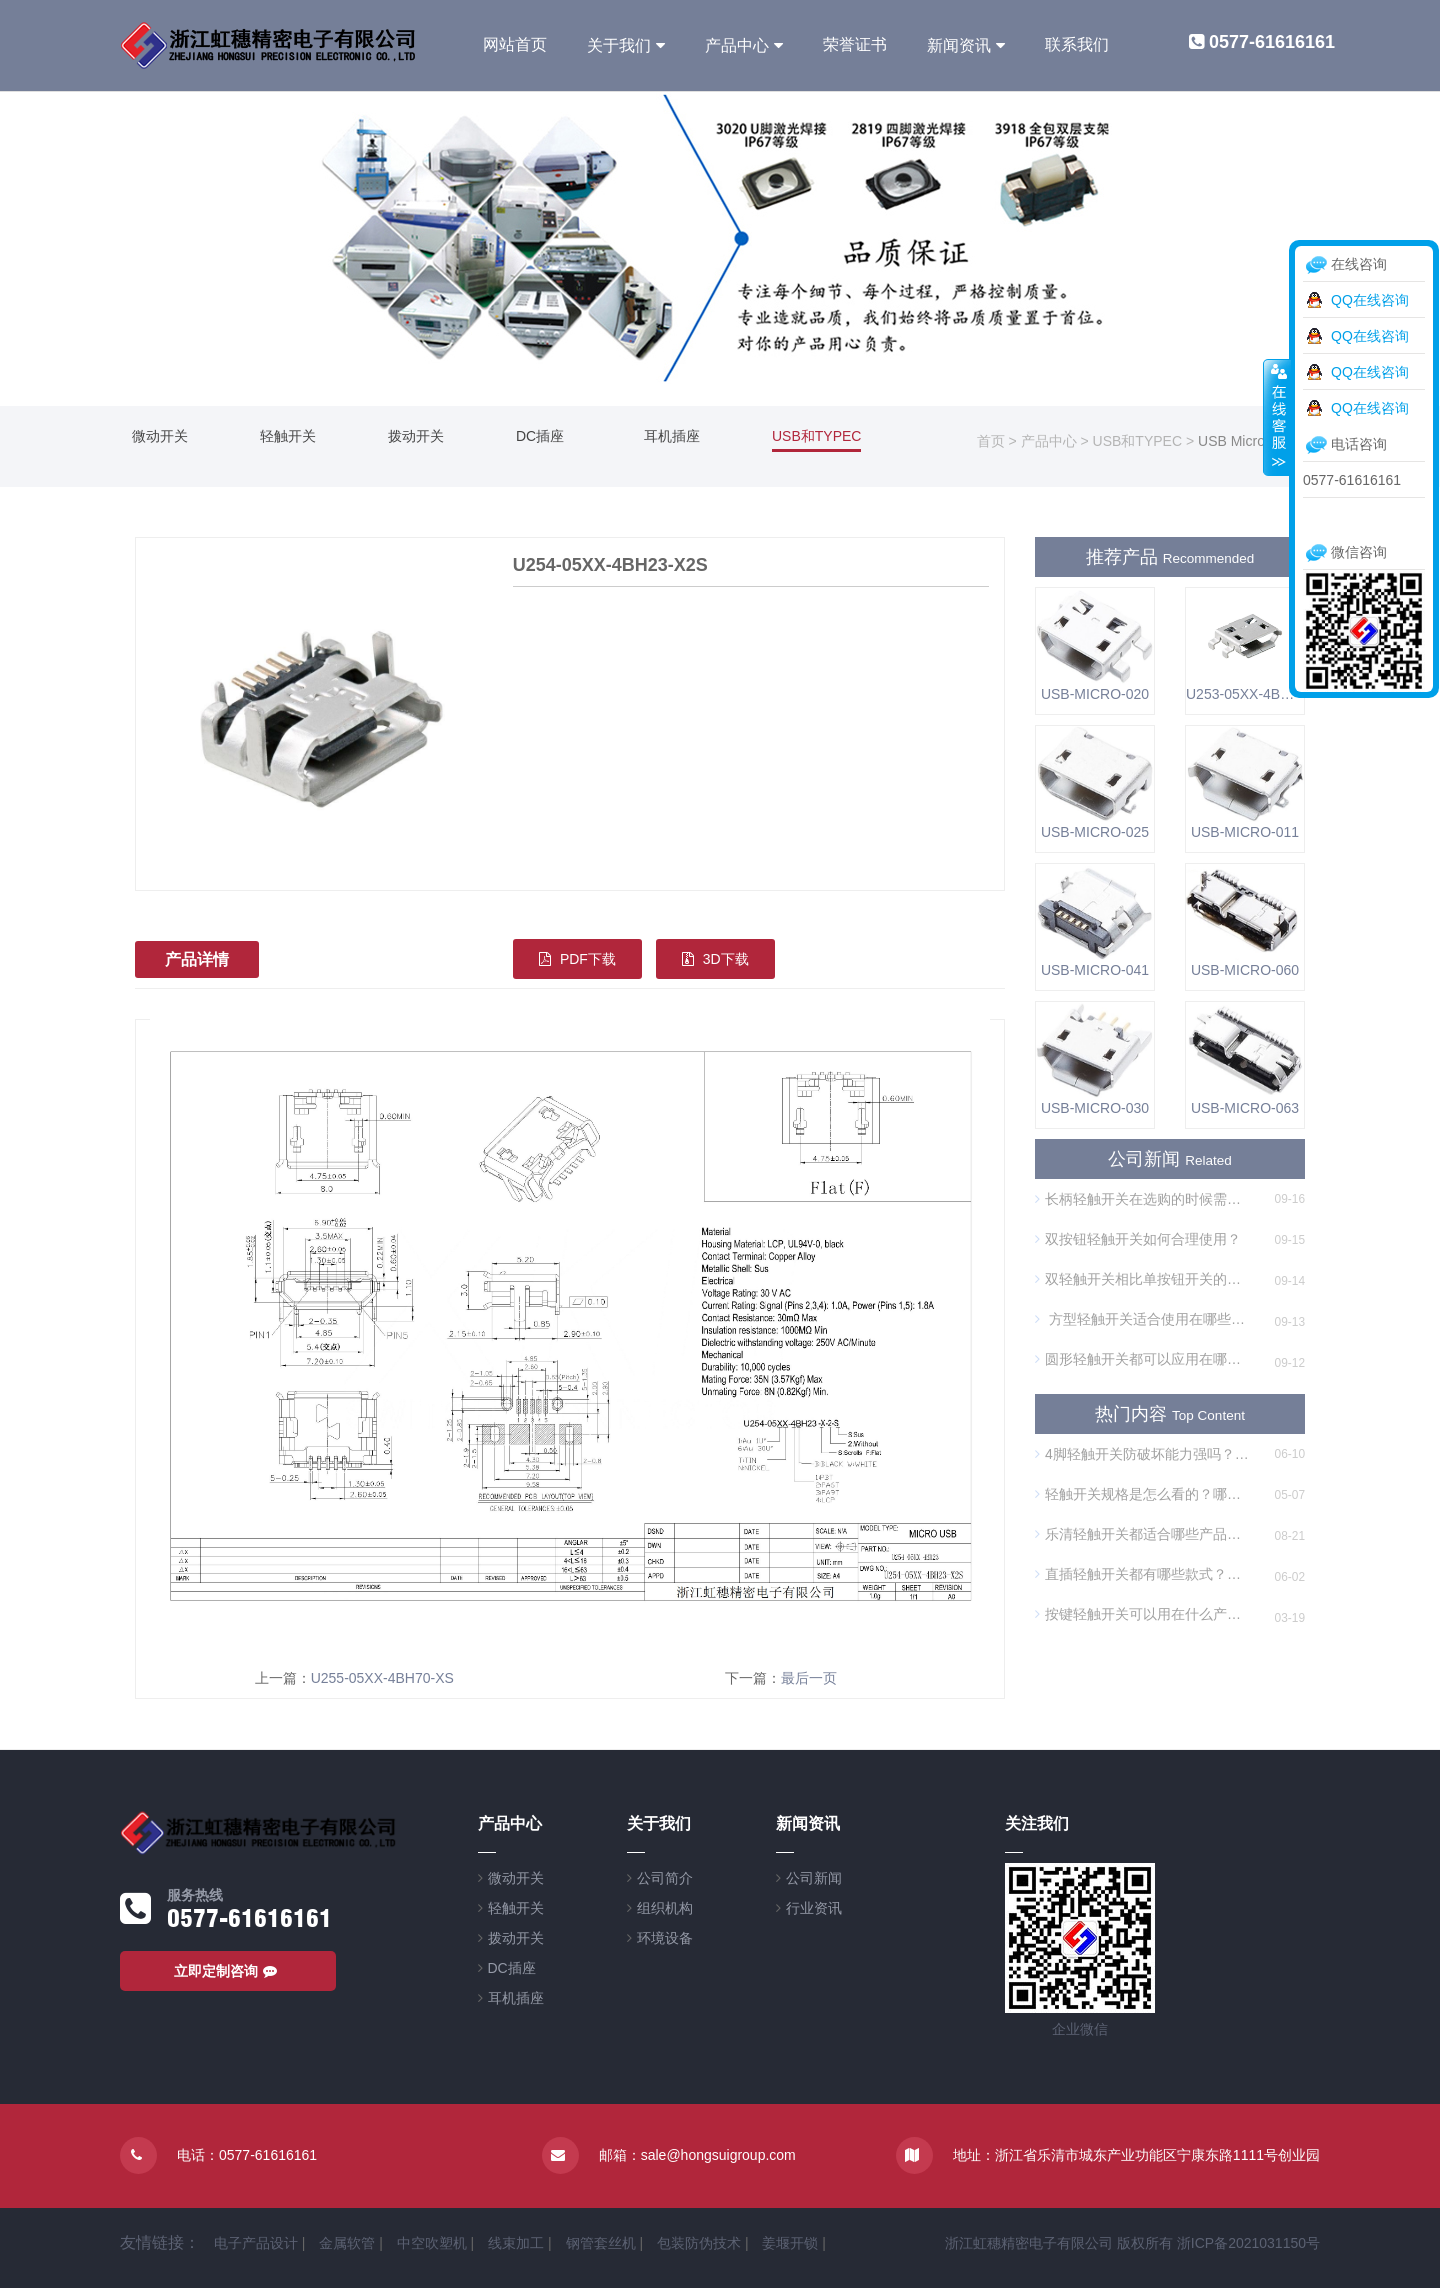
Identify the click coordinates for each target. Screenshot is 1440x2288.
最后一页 (809, 1678)
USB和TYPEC (816, 436)
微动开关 (160, 436)
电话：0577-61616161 (247, 2155)
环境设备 (665, 1938)
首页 (991, 441)
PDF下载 (577, 959)
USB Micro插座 (1245, 441)
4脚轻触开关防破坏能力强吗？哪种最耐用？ (1143, 1454)
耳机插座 (672, 436)
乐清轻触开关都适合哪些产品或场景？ (1143, 1534)
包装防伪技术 (699, 2243)
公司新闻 (814, 1878)
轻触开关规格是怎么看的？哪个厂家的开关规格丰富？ (1143, 1494)
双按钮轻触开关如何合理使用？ (1138, 1239)
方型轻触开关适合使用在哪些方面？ (1143, 1319)
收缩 (1277, 417)
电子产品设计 (256, 2243)
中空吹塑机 (432, 2243)
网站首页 (515, 44)
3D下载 (715, 959)
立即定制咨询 (228, 1971)
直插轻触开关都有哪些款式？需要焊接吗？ (1143, 1574)
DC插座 (540, 436)
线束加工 (516, 2243)
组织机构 (665, 1908)
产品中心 (737, 45)
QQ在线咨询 (1370, 300)
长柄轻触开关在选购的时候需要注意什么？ (1143, 1199)
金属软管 (347, 2243)
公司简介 (665, 1878)
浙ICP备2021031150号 (1248, 2243)
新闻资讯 (959, 45)
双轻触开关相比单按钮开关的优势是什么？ (1143, 1279)
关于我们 (619, 45)
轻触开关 (288, 436)
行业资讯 (814, 1908)
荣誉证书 (855, 44)
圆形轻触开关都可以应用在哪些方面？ (1143, 1359)
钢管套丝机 (601, 2243)
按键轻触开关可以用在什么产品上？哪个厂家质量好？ (1143, 1614)
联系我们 (1077, 44)
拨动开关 (416, 436)
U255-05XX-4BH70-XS (382, 1678)
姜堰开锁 (790, 2243)
